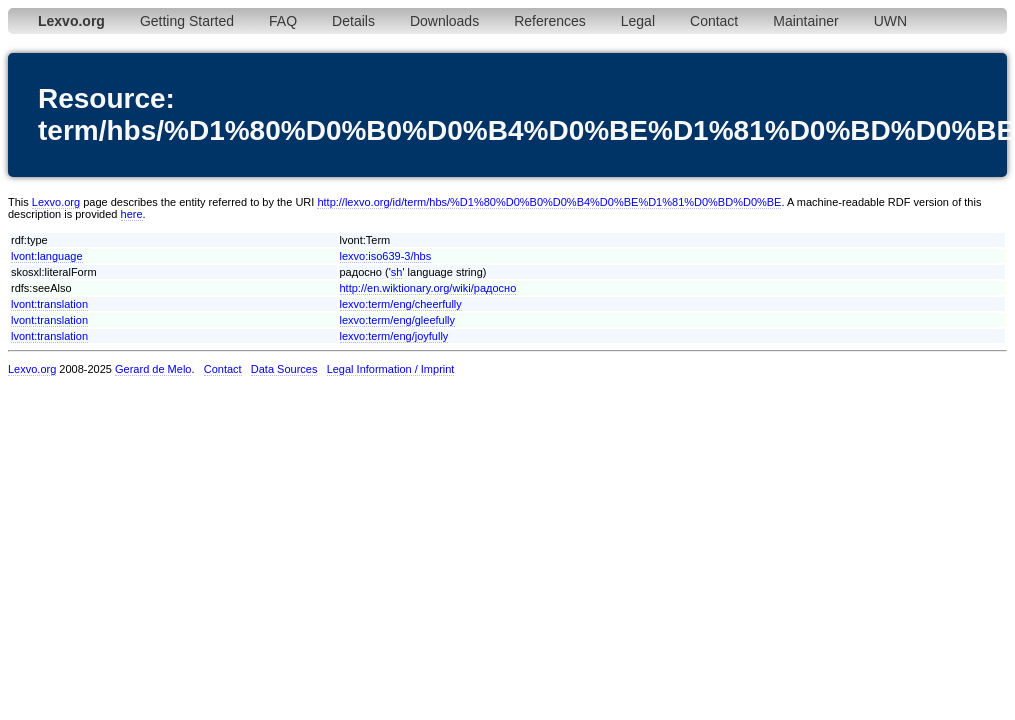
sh (397, 272)
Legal (638, 21)
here (132, 214)
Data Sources (284, 369)
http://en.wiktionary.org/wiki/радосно (428, 288)
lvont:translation (49, 304)
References (550, 21)
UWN (890, 21)
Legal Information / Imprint (391, 369)
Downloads (444, 21)
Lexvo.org (56, 202)
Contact (714, 21)
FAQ (283, 21)
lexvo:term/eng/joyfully (394, 336)
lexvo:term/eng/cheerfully (401, 304)
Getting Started (187, 21)
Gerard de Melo (153, 369)
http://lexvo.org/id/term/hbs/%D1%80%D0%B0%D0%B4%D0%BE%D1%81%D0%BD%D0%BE (549, 202)
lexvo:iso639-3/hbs (386, 256)
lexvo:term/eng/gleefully (398, 320)
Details (353, 21)
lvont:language (47, 256)
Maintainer (805, 21)
